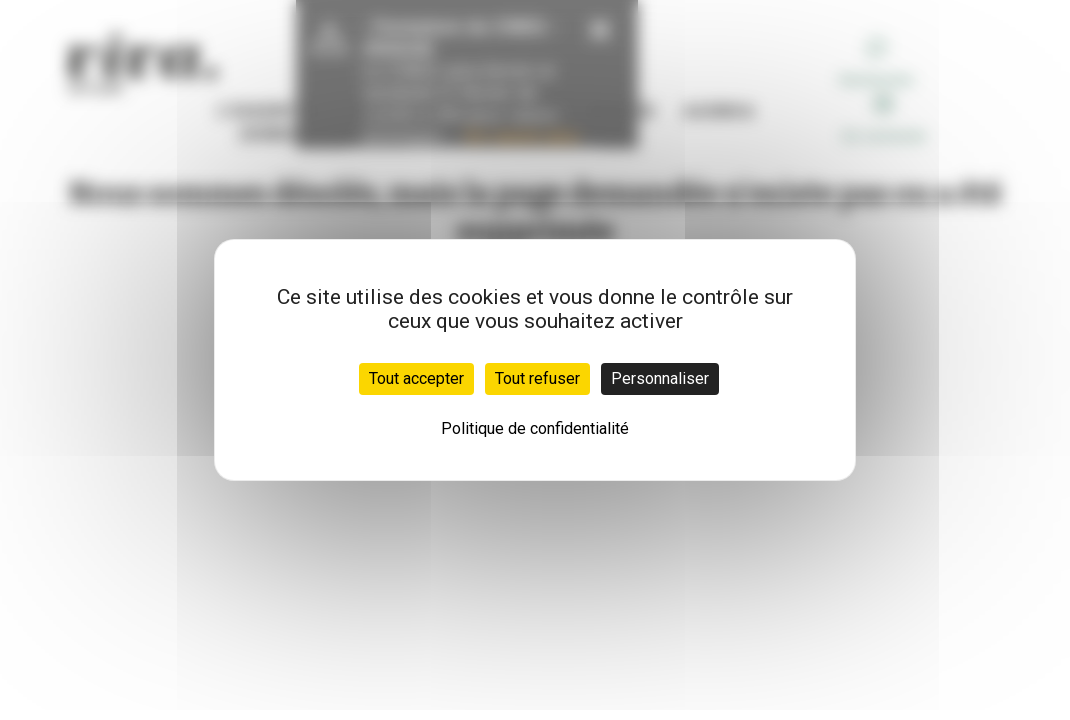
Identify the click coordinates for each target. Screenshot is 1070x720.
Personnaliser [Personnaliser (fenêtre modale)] (660, 378)
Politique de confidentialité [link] (535, 428)
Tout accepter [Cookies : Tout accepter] (416, 378)
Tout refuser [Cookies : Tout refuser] (537, 378)
